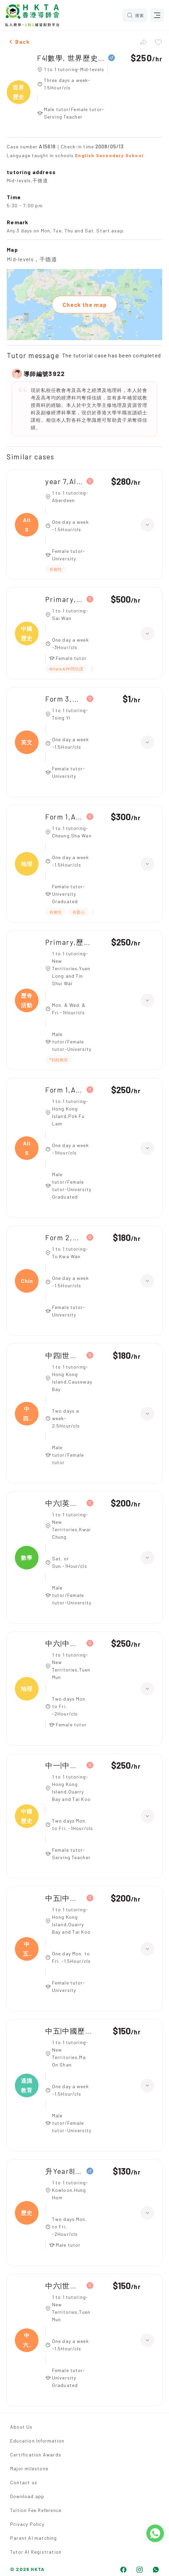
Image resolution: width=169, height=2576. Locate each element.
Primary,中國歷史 (64, 599)
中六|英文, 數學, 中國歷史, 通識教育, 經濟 (64, 1503)
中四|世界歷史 (64, 1355)
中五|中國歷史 (64, 1898)
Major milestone (29, 2468)
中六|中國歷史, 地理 (64, 1643)
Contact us (23, 2482)
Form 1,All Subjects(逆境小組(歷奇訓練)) (64, 1089)
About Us (21, 2427)
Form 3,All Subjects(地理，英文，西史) (64, 698)
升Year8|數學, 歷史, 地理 (64, 2171)
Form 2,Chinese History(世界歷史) (64, 1237)
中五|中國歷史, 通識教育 (69, 2031)
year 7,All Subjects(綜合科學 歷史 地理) (64, 481)
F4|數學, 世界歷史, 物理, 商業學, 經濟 (71, 58)
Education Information (37, 2441)
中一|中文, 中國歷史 (64, 1765)
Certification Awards (35, 2454)
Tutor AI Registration (36, 2552)
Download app (27, 2496)
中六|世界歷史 (64, 2285)
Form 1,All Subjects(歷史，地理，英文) (64, 816)
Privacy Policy (27, 2524)
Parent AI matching (33, 2538)
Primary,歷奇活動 (69, 942)
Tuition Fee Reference (36, 2510)
